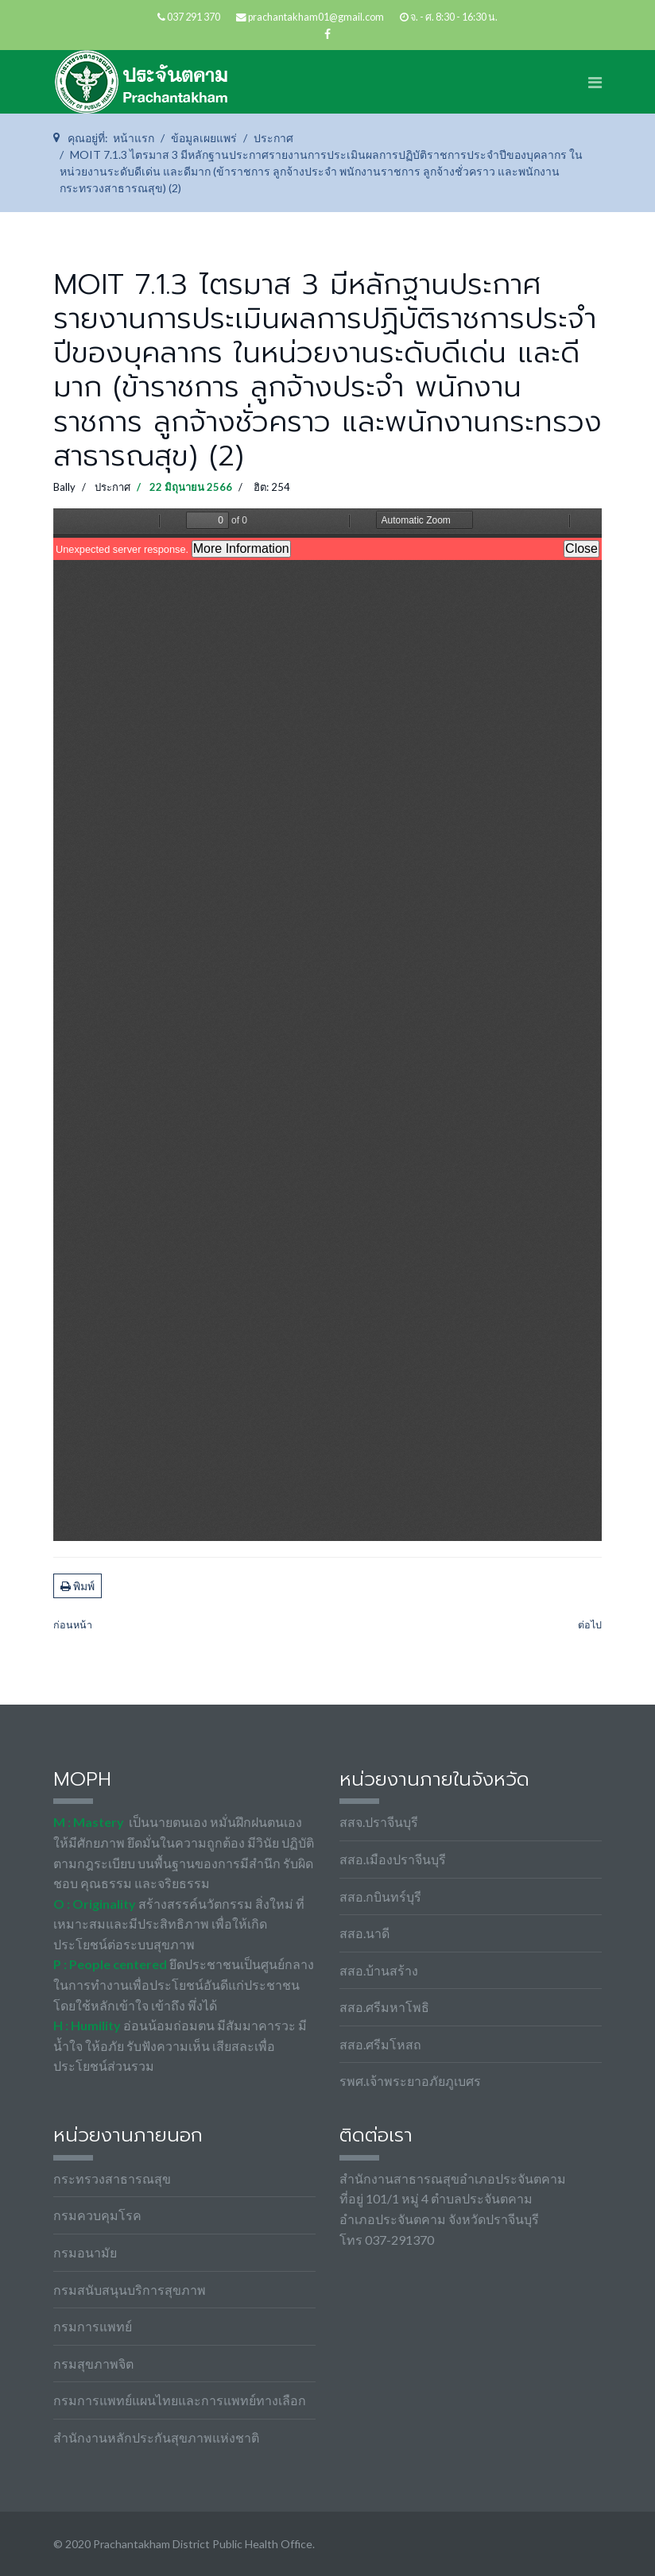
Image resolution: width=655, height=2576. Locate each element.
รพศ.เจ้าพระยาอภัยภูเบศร (410, 2080)
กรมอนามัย (85, 2252)
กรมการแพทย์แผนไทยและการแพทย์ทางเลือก (179, 2400)
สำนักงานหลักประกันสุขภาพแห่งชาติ (156, 2437)
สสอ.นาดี (364, 1933)
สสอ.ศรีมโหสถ (380, 2044)
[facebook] (327, 34)
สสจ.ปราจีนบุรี (378, 1821)
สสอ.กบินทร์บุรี (380, 1896)
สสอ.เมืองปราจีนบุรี (392, 1859)
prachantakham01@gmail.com (316, 17)
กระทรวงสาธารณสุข (112, 2178)
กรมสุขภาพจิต (93, 2363)
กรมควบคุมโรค (97, 2215)
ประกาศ (112, 487)
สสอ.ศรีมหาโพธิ (384, 2006)
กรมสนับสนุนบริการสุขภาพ (129, 2289)
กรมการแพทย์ (92, 2326)
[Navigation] (595, 82)
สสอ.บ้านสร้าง (378, 1970)
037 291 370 (193, 17)
